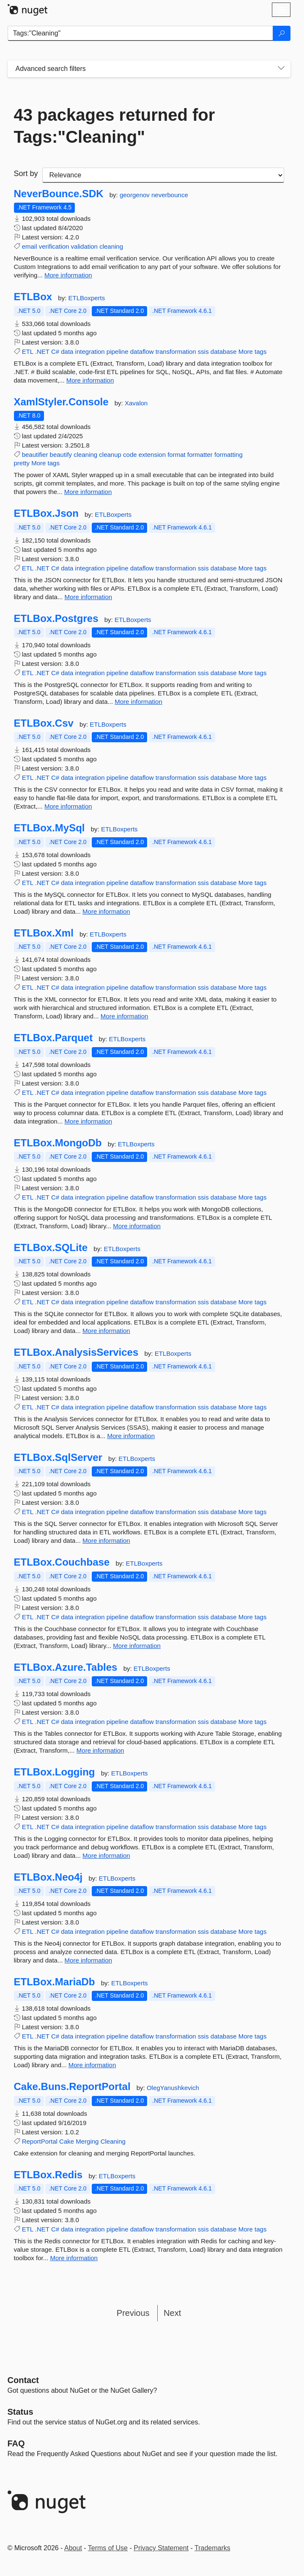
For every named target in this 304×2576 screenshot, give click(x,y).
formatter (200, 454)
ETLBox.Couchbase (62, 1562)
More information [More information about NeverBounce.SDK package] (68, 275)
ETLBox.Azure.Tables (66, 1667)
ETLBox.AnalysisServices (76, 1352)
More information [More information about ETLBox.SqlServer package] (106, 1540)
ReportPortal (40, 2141)
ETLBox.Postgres (56, 618)
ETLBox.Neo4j (48, 1877)
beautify (61, 454)
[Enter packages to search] (140, 33)
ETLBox (33, 296)
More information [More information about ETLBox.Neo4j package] (88, 1960)
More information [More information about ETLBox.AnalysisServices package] (131, 1435)
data (67, 351)
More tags (252, 351)
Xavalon (136, 403)
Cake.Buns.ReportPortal (72, 2086)
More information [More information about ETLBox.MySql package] (106, 911)
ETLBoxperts (86, 297)
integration (90, 351)
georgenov (135, 194)
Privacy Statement (161, 2548)
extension (152, 454)
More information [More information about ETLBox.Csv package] (68, 806)
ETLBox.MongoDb (58, 1143)
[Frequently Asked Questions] (16, 2443)
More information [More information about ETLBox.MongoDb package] (137, 1226)
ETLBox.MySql (49, 828)
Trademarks (212, 2548)
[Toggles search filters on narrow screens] (281, 68)
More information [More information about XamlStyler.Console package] (88, 491)
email (29, 246)
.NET (42, 351)
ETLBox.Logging (54, 1772)
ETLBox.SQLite (51, 1247)
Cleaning (113, 2141)
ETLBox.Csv (44, 723)
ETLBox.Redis (48, 2175)
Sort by (26, 173)
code (130, 454)
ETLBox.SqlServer (58, 1457)
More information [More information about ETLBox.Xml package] (124, 1016)
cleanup (110, 454)
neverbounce (169, 194)
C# (55, 351)
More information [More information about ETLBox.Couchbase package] (137, 1645)
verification (54, 246)
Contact (23, 2380)
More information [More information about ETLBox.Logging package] (106, 1855)
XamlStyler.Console (61, 402)
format (176, 454)
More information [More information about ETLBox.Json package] (88, 596)
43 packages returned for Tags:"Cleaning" (114, 126)
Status (20, 2411)
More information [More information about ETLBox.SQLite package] (106, 1330)
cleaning (111, 246)
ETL (27, 351)
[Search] (281, 33)
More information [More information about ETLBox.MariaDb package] (92, 2064)
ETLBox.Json (46, 513)
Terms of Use (108, 2548)
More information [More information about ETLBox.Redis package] (74, 2257)
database (224, 351)
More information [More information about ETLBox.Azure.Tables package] (100, 1750)
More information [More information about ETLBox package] (90, 380)
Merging (87, 2141)
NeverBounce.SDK (59, 193)
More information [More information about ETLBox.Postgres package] (138, 701)
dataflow (142, 351)
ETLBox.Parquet (53, 1037)
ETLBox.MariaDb (54, 1982)
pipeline (118, 351)
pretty (22, 463)
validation (84, 246)
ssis (203, 351)
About (73, 2548)
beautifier (35, 454)
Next (172, 2313)
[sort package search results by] (163, 175)
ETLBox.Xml (44, 933)
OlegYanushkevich (173, 2087)
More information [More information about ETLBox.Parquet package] (88, 1121)
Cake (66, 2141)
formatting (228, 454)
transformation (176, 351)
